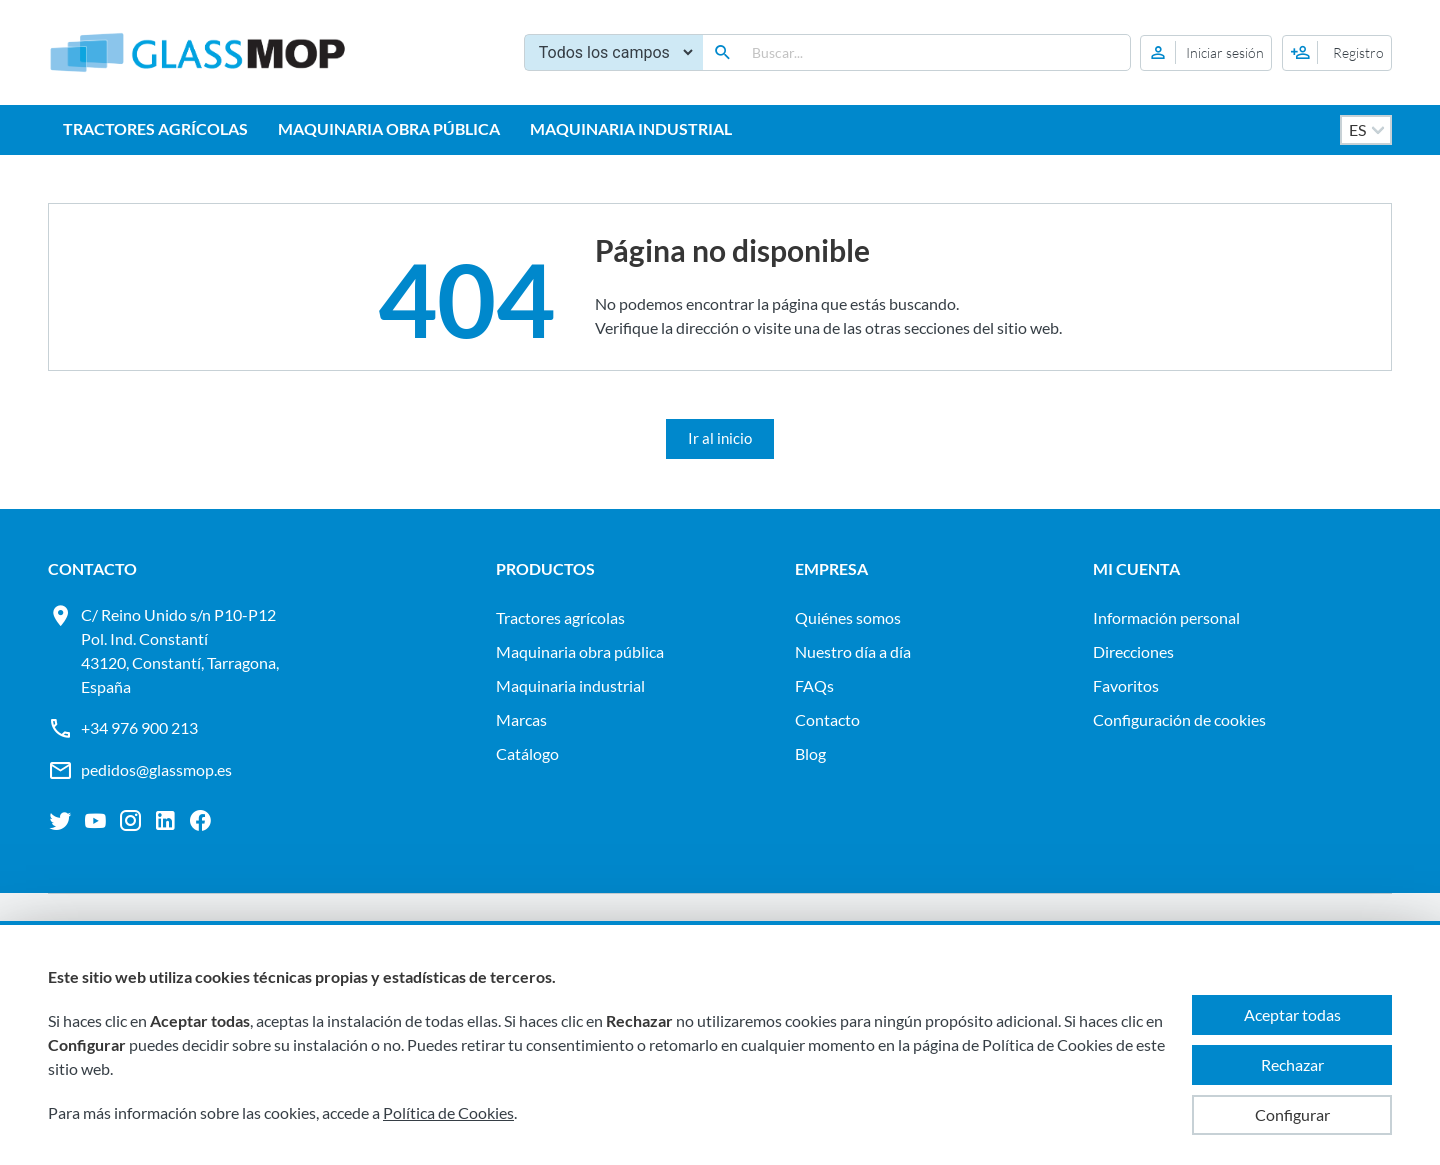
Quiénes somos (848, 617)
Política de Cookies (448, 1112)
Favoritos (1126, 685)
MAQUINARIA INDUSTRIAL (631, 128)
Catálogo (527, 753)
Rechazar (1292, 1064)
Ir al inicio (720, 438)
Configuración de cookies (1179, 719)
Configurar (1292, 1114)
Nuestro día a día (853, 651)
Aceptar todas (1292, 1014)
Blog (810, 753)
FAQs (814, 685)
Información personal (1166, 617)
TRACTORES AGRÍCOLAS (155, 128)
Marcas (521, 719)
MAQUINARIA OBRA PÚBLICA (389, 128)
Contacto (827, 719)
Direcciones (1133, 651)
